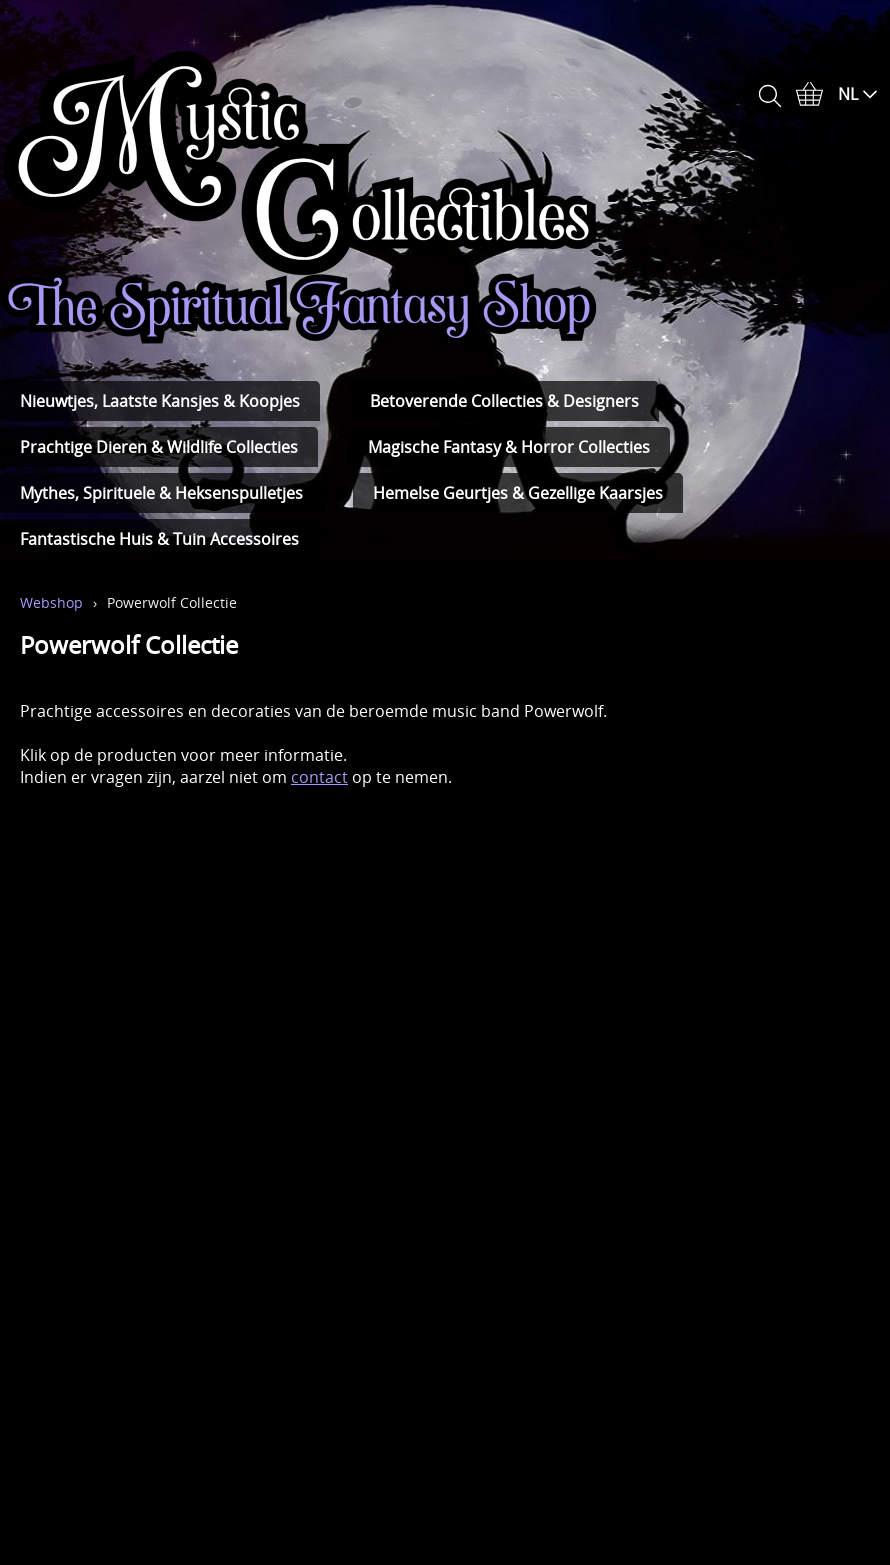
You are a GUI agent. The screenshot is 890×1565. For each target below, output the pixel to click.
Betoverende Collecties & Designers (504, 401)
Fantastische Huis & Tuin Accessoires (159, 539)
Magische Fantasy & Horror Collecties (509, 447)
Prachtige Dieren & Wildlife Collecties (159, 447)
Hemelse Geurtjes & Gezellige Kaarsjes (518, 493)
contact (319, 777)
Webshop (51, 602)
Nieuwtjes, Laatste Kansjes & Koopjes (160, 401)
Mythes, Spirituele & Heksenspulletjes (161, 493)
